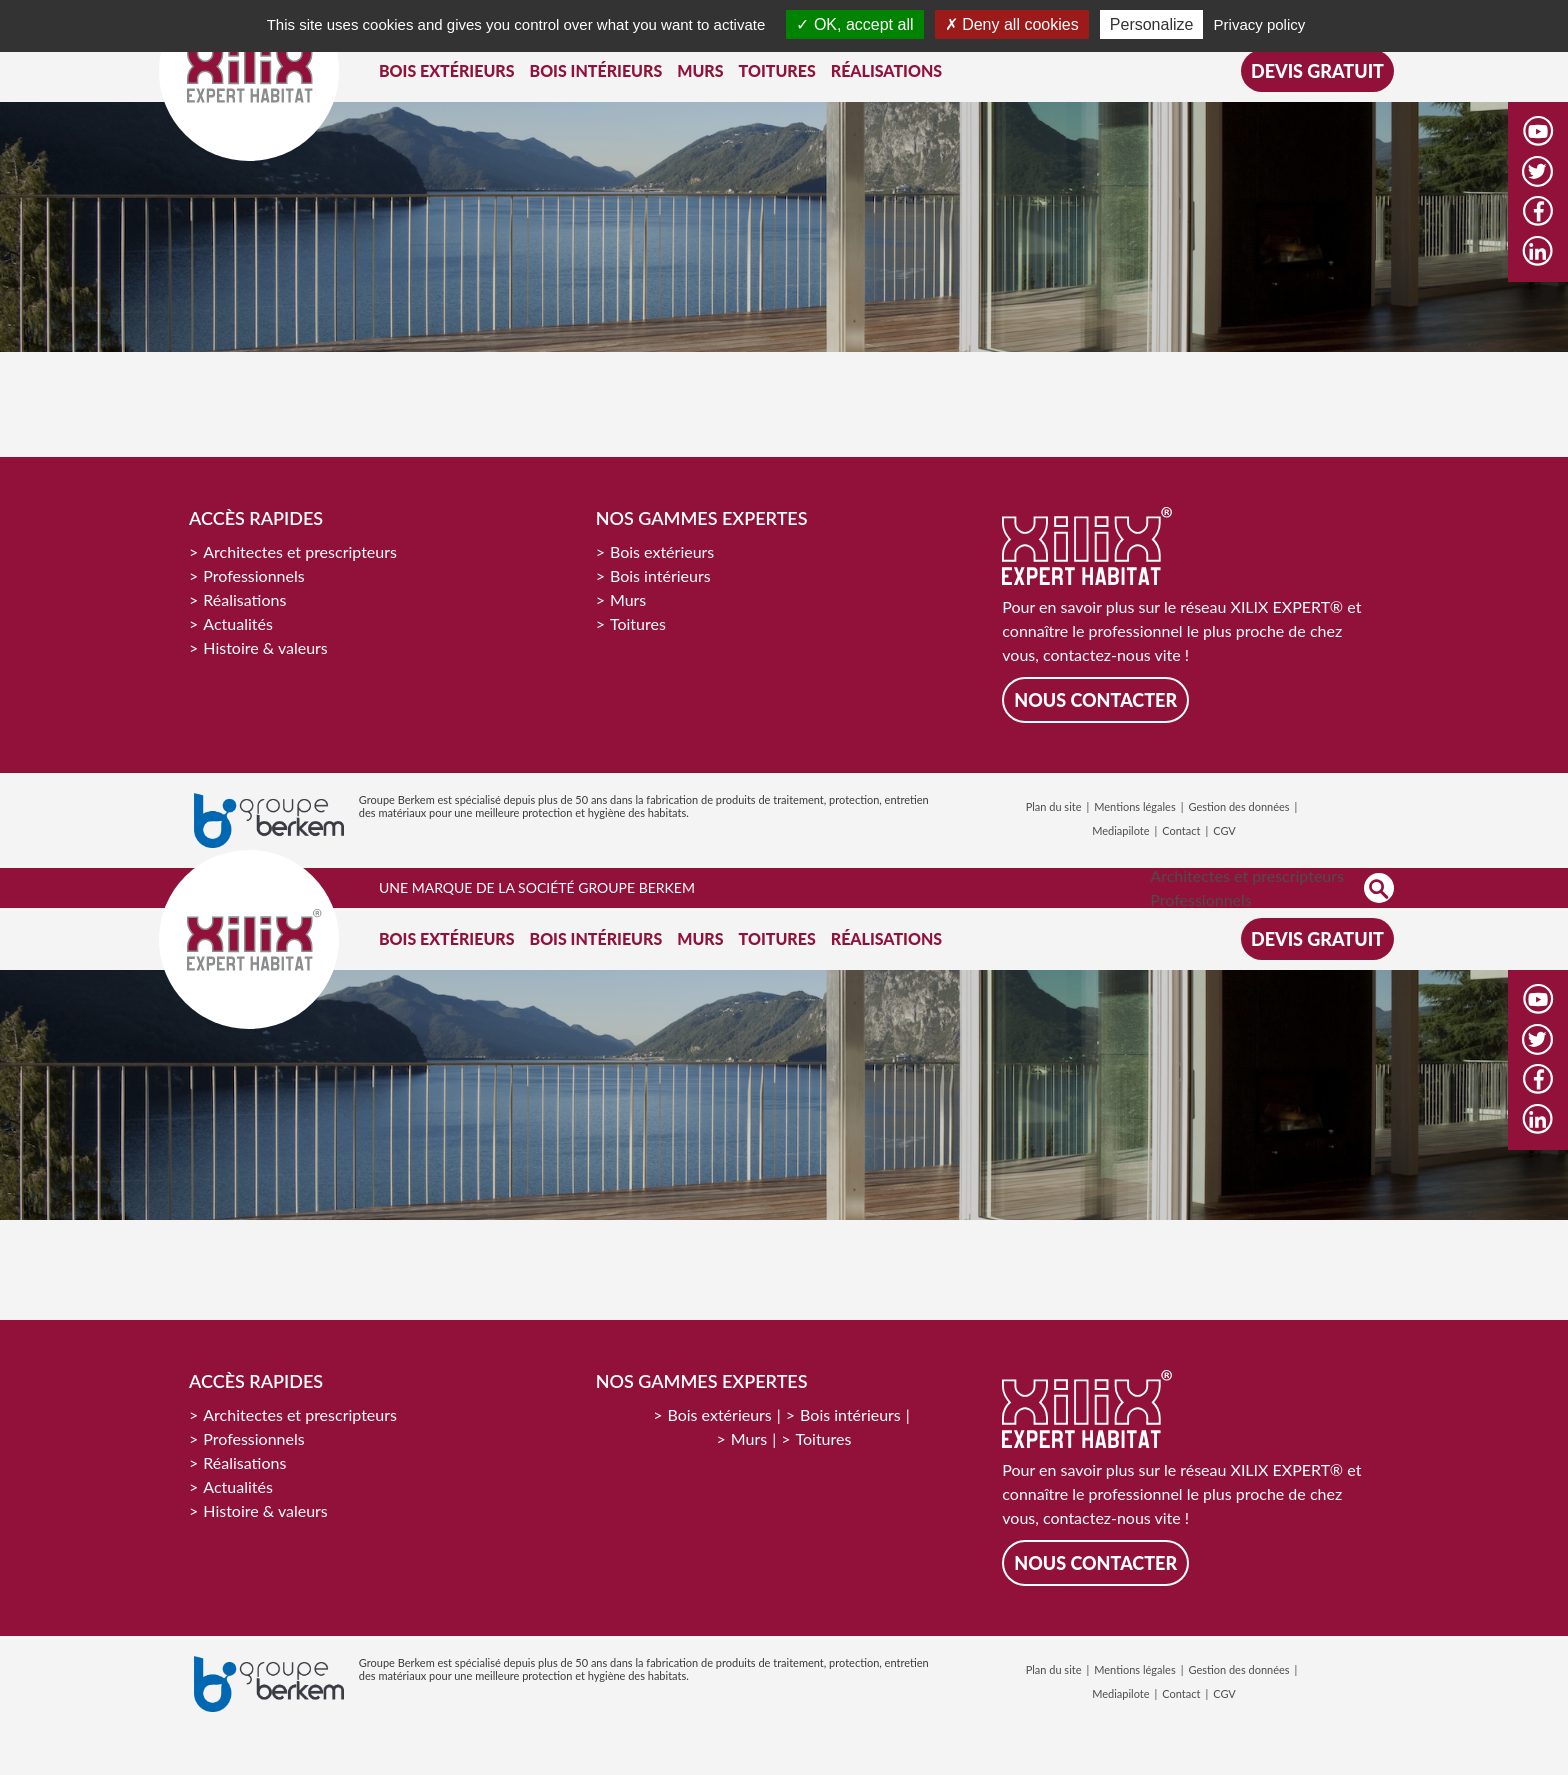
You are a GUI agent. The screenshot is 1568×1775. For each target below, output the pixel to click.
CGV (1224, 830)
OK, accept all (854, 24)
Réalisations (244, 599)
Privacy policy (1260, 24)
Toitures (638, 623)
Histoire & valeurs (265, 647)
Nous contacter (1095, 700)
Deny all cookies (1012, 24)
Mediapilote (1120, 830)
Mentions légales (1134, 806)
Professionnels (253, 575)
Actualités (238, 623)
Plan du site (1054, 806)
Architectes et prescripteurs (300, 551)
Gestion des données (1238, 806)
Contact (1181, 830)
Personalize (1152, 24)
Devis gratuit (1317, 71)
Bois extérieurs (662, 551)
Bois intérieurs (660, 575)
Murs (628, 599)
